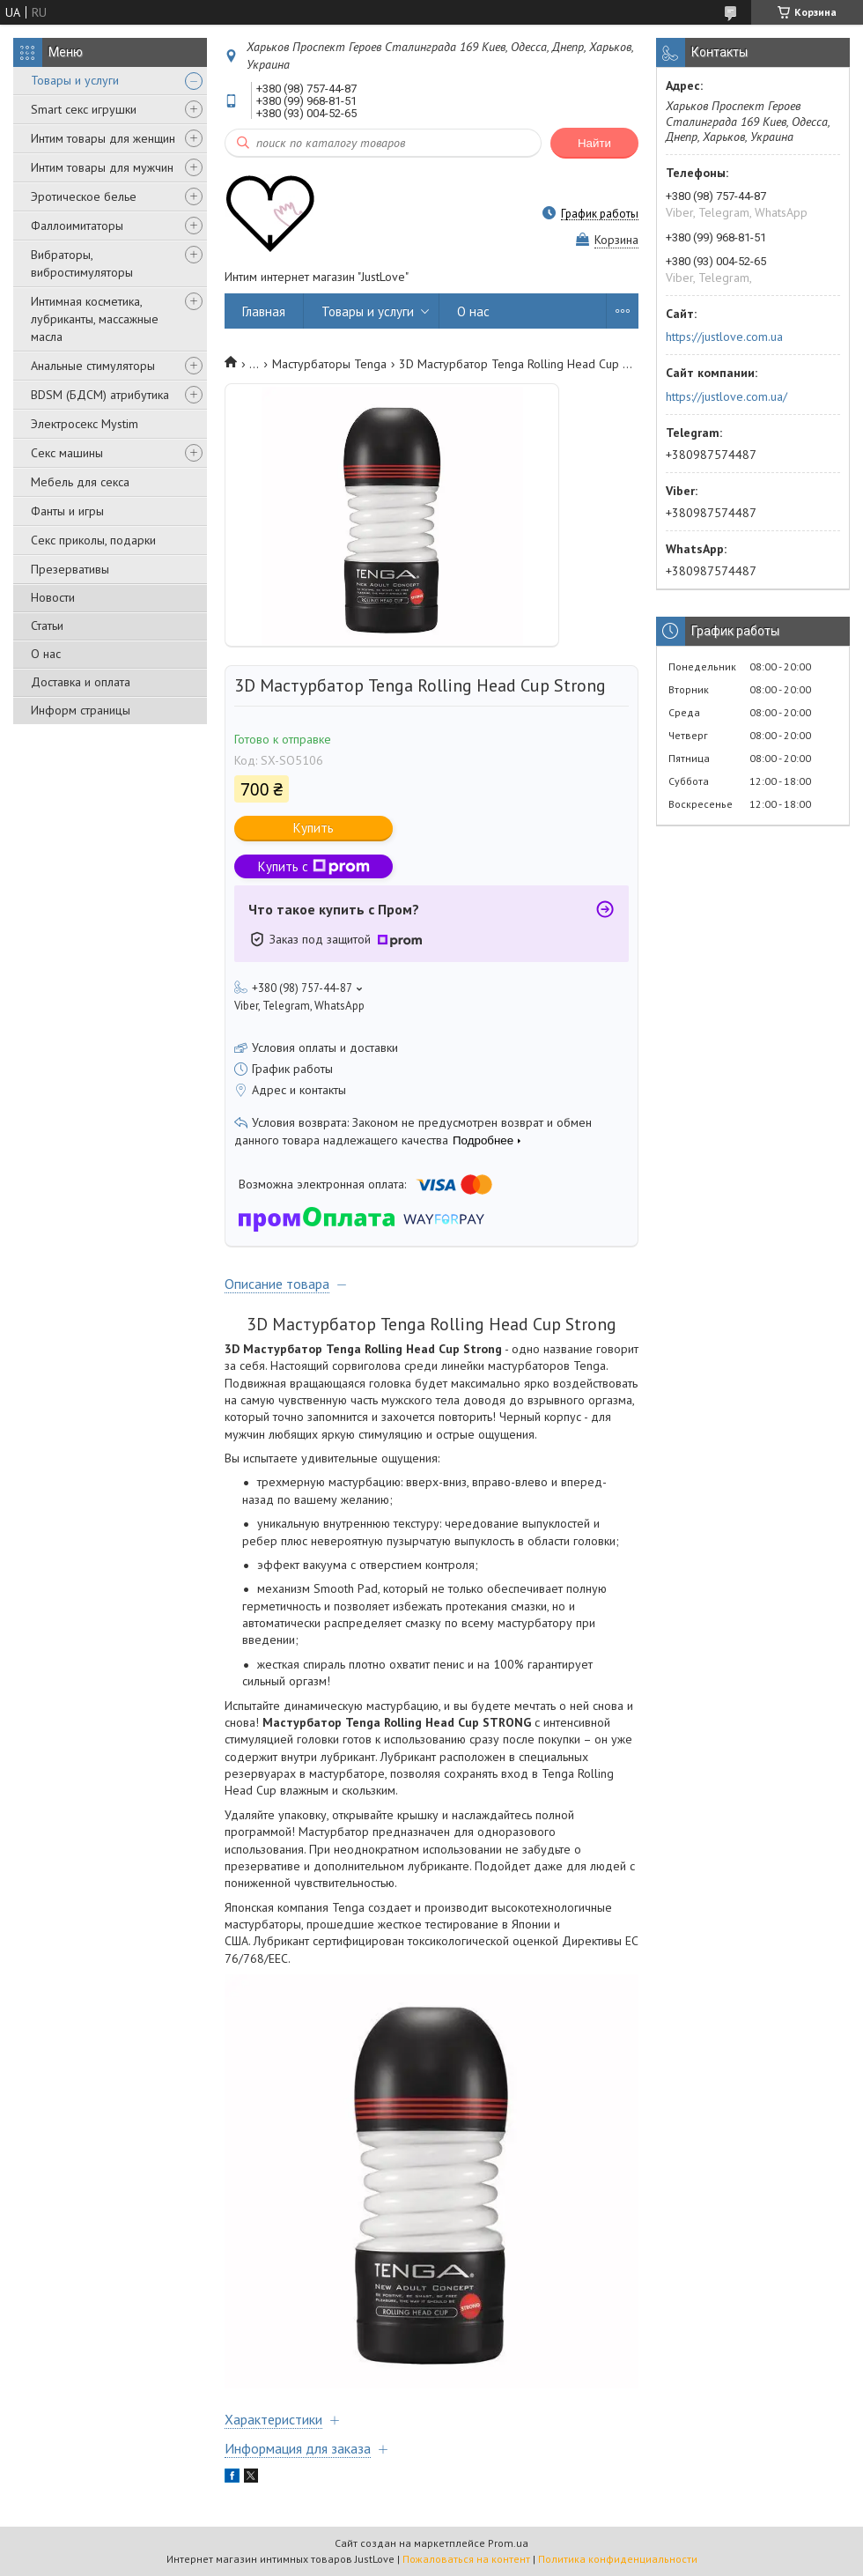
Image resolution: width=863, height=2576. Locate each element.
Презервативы (70, 569)
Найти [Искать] (594, 143)
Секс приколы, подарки (93, 540)
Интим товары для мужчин (102, 167)
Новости (53, 597)
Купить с (314, 866)
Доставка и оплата (80, 682)
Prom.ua (508, 2543)
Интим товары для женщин (103, 138)
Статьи (47, 625)
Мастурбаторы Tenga (329, 364)
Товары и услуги (75, 80)
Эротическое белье (83, 196)
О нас (46, 654)
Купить (313, 827)
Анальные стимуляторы (93, 366)
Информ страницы (80, 710)
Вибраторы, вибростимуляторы (82, 263)
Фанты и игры (67, 511)
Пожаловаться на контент (466, 2558)
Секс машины (67, 453)
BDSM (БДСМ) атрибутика (100, 395)
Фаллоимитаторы (77, 225)
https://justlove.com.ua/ (726, 396)
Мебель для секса (80, 482)
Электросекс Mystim (84, 424)
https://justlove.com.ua (724, 336)
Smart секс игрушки (83, 109)
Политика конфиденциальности (617, 2558)
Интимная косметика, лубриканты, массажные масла (95, 318)
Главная (263, 311)
